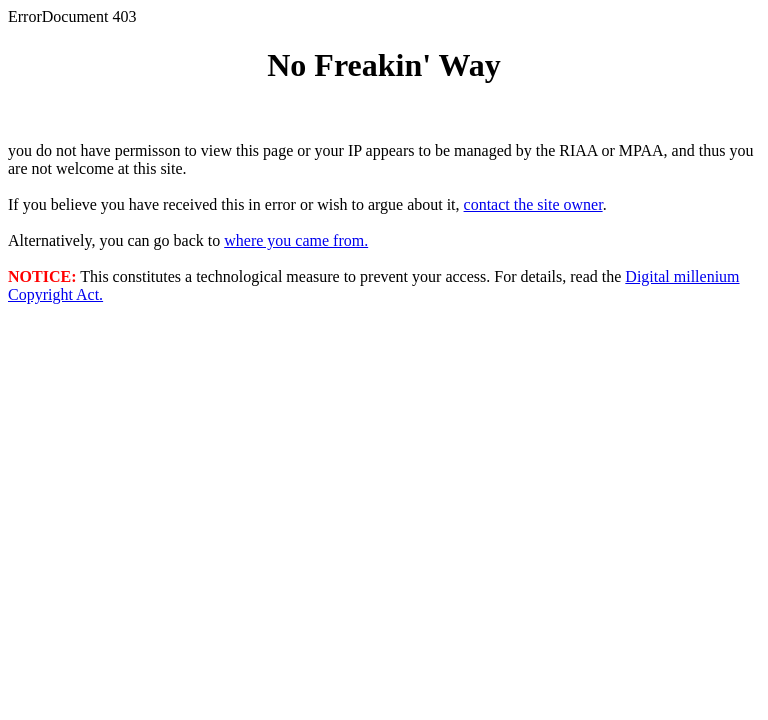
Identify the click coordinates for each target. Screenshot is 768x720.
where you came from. (296, 240)
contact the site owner (533, 204)
